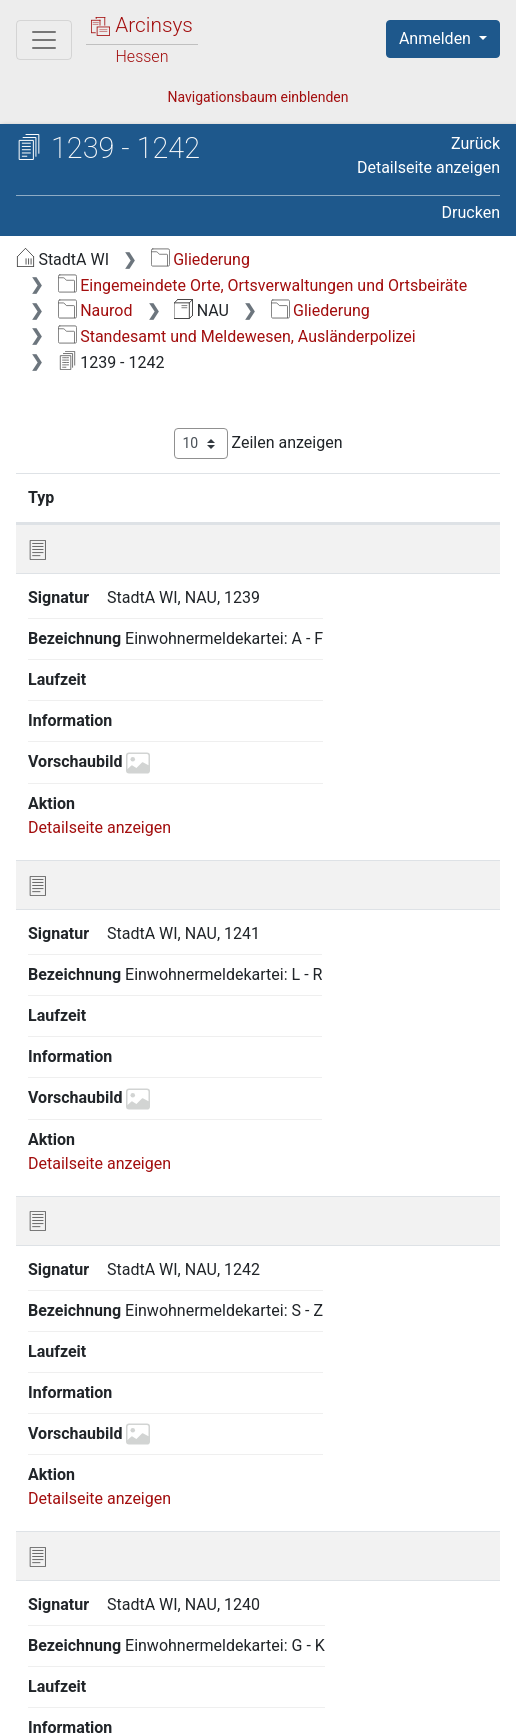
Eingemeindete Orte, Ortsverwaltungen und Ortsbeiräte (262, 285)
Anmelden (437, 38)
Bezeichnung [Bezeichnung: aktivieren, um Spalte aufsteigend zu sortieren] (335, 497)
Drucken (471, 212)
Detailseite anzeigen (428, 167)
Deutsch (120, 1647)
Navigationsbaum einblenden (257, 97)
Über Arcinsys (116, 1686)
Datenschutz (265, 1686)
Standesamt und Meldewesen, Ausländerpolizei (237, 336)
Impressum (106, 1707)
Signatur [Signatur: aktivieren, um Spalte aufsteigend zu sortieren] (135, 497)
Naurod (95, 310)
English (46, 1647)
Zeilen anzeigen (258, 443)
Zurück (475, 143)
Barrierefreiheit (418, 1686)
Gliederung (200, 259)
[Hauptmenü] (44, 40)
